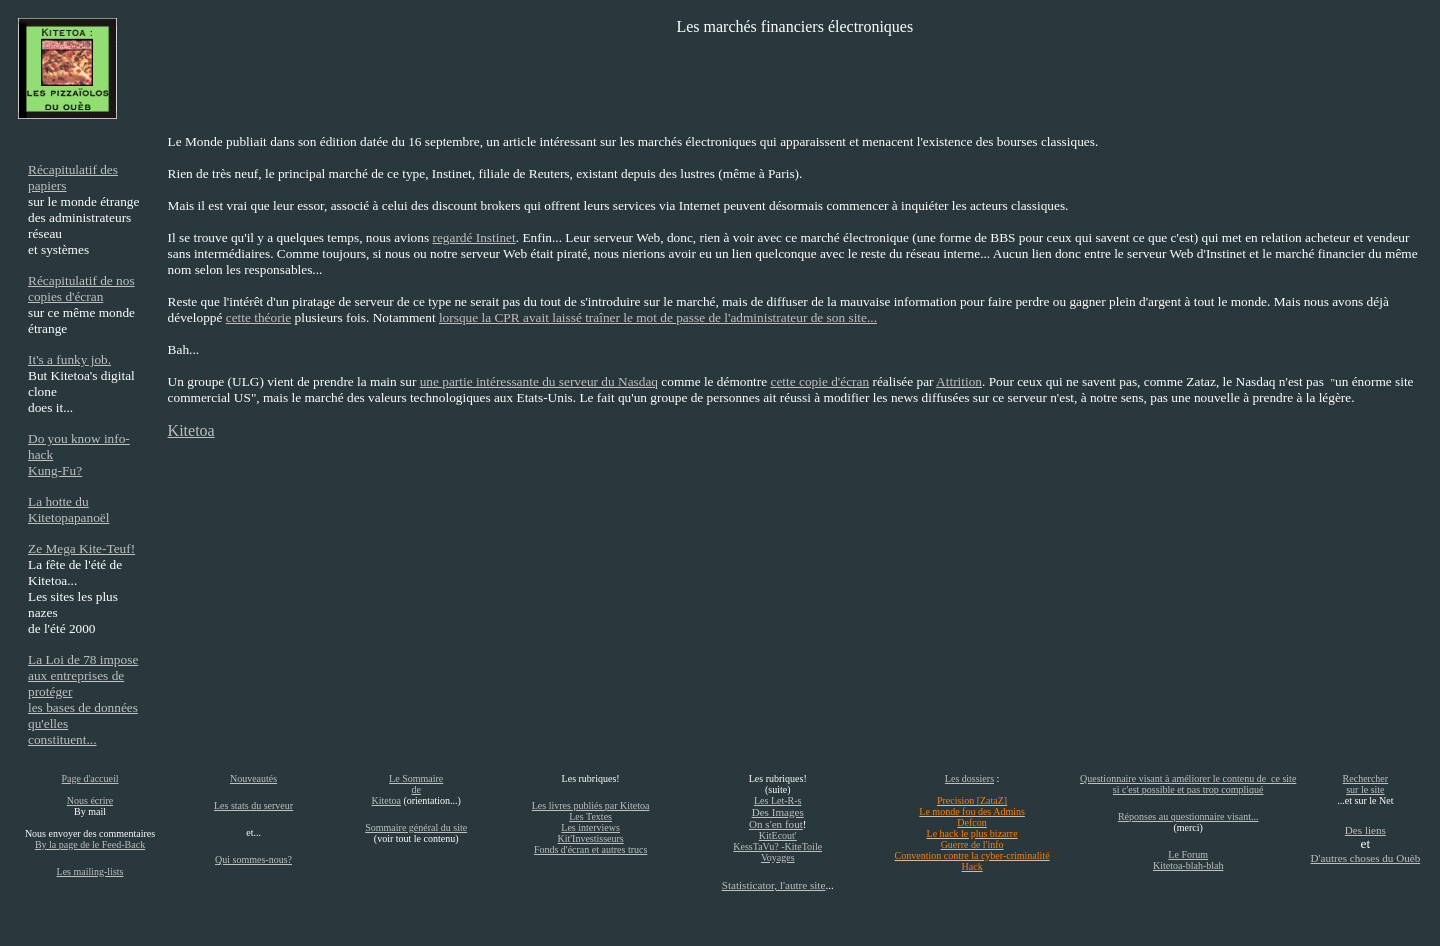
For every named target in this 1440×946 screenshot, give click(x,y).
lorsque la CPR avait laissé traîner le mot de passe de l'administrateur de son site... (658, 317)
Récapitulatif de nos (81, 280)
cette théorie (259, 317)
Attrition (959, 381)
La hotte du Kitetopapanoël (68, 509)
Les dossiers (969, 778)
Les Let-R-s (778, 800)
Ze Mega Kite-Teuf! (81, 548)
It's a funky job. (69, 359)
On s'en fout (776, 824)
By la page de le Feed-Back (90, 844)
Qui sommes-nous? (253, 859)
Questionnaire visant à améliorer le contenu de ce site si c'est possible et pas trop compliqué (1188, 784)
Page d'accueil (89, 778)
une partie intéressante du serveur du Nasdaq (539, 381)
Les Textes (590, 816)
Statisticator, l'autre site (774, 885)
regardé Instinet (473, 237)
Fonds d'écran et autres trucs (590, 849)
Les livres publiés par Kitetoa (591, 805)
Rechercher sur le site (1366, 784)
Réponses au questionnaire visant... (1188, 816)
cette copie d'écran (820, 381)
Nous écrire (90, 800)
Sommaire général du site (416, 827)
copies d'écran (65, 296)
